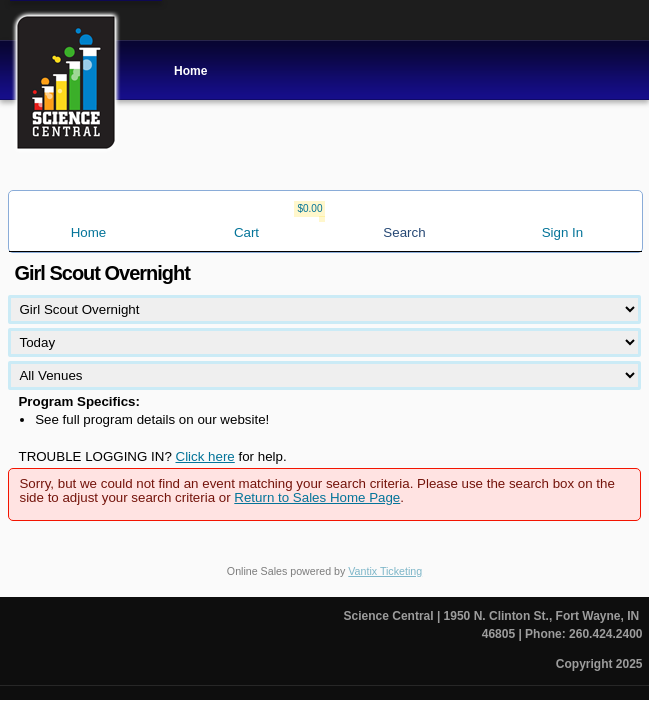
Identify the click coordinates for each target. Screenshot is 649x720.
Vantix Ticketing (385, 571)
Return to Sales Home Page (317, 497)
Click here (205, 456)
